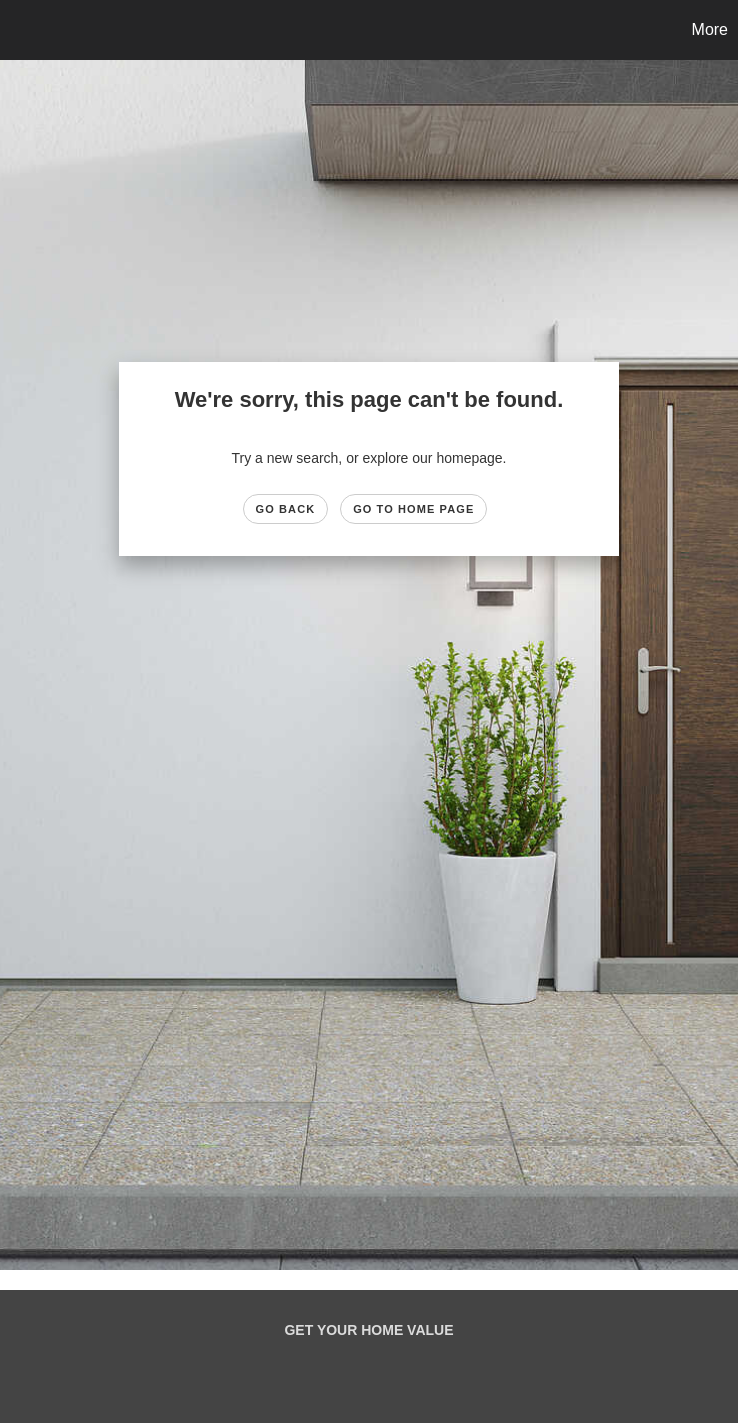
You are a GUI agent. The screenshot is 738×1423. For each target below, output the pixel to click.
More (710, 29)
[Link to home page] (25, 30)
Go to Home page (413, 509)
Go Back (286, 509)
